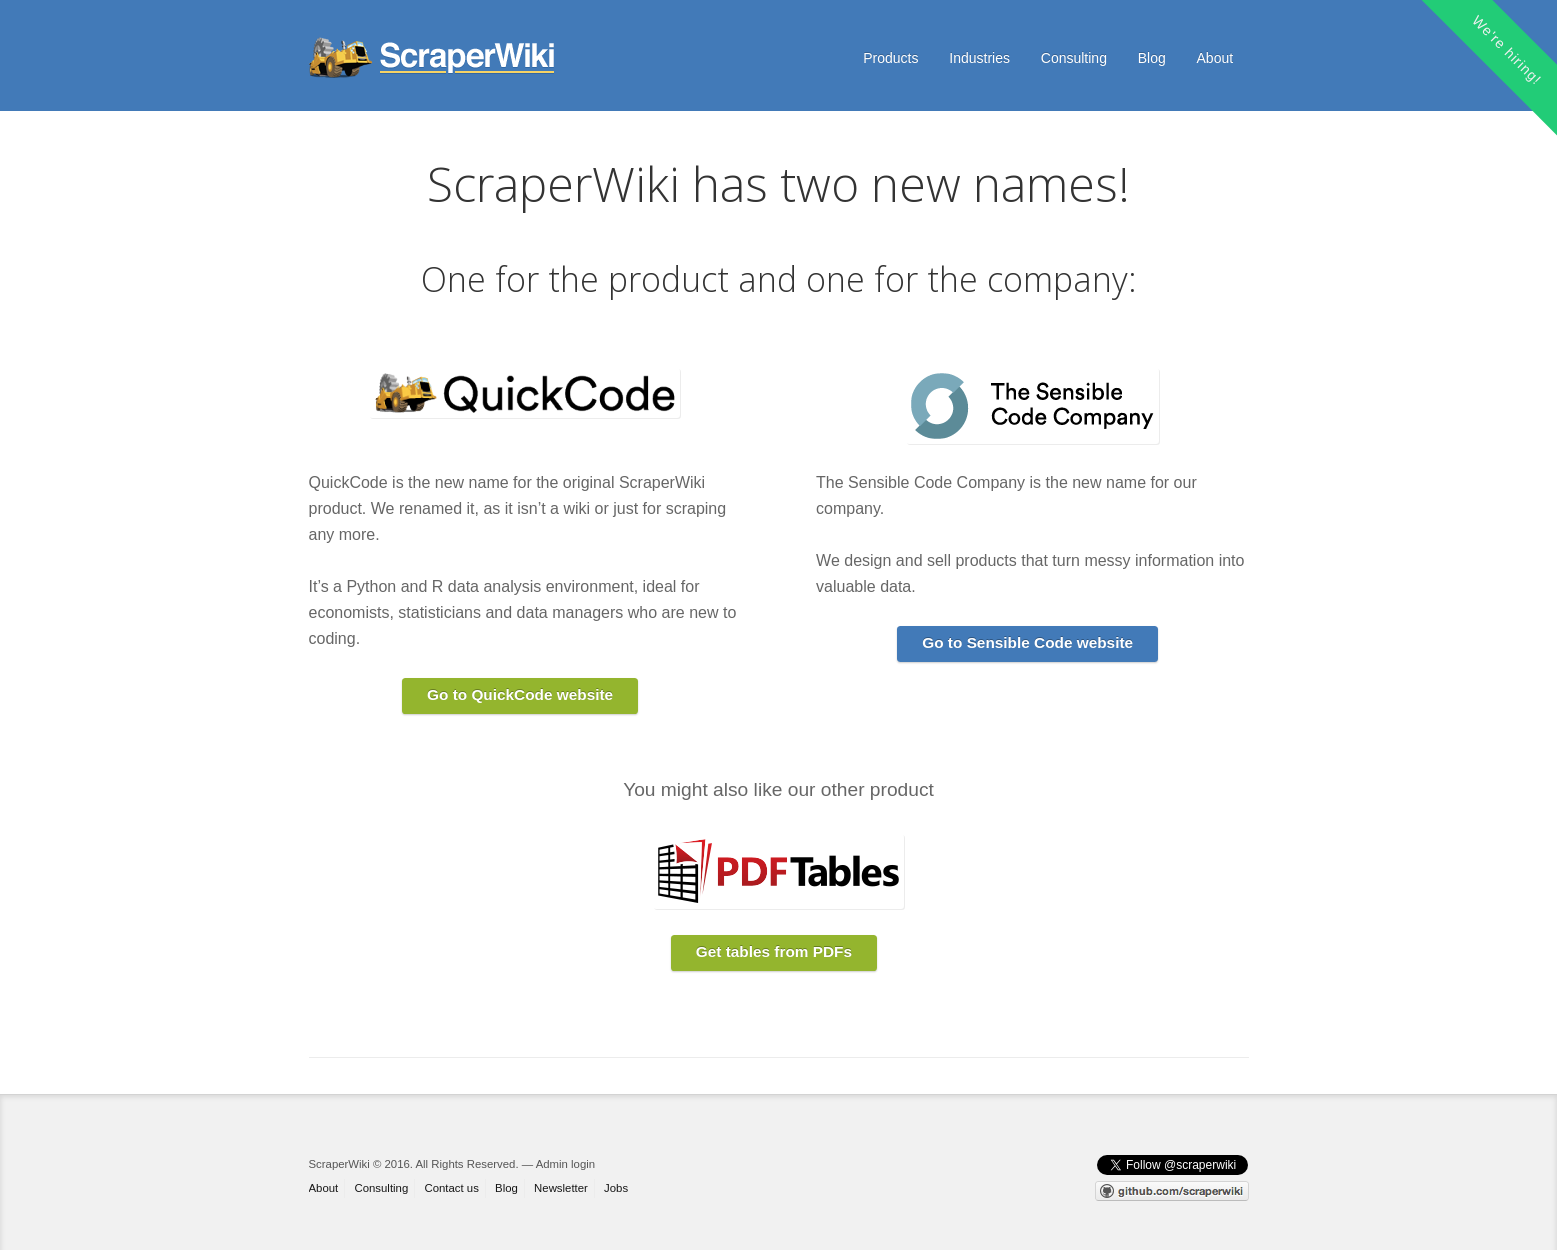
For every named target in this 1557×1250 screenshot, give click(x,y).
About (1215, 58)
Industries (979, 58)
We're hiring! (1507, 50)
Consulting (1074, 58)
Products (890, 58)
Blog (1152, 58)
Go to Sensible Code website (1027, 642)
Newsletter (561, 1188)
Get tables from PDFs (774, 951)
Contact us (451, 1188)
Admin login (565, 1164)
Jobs (616, 1188)
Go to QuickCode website (520, 694)
